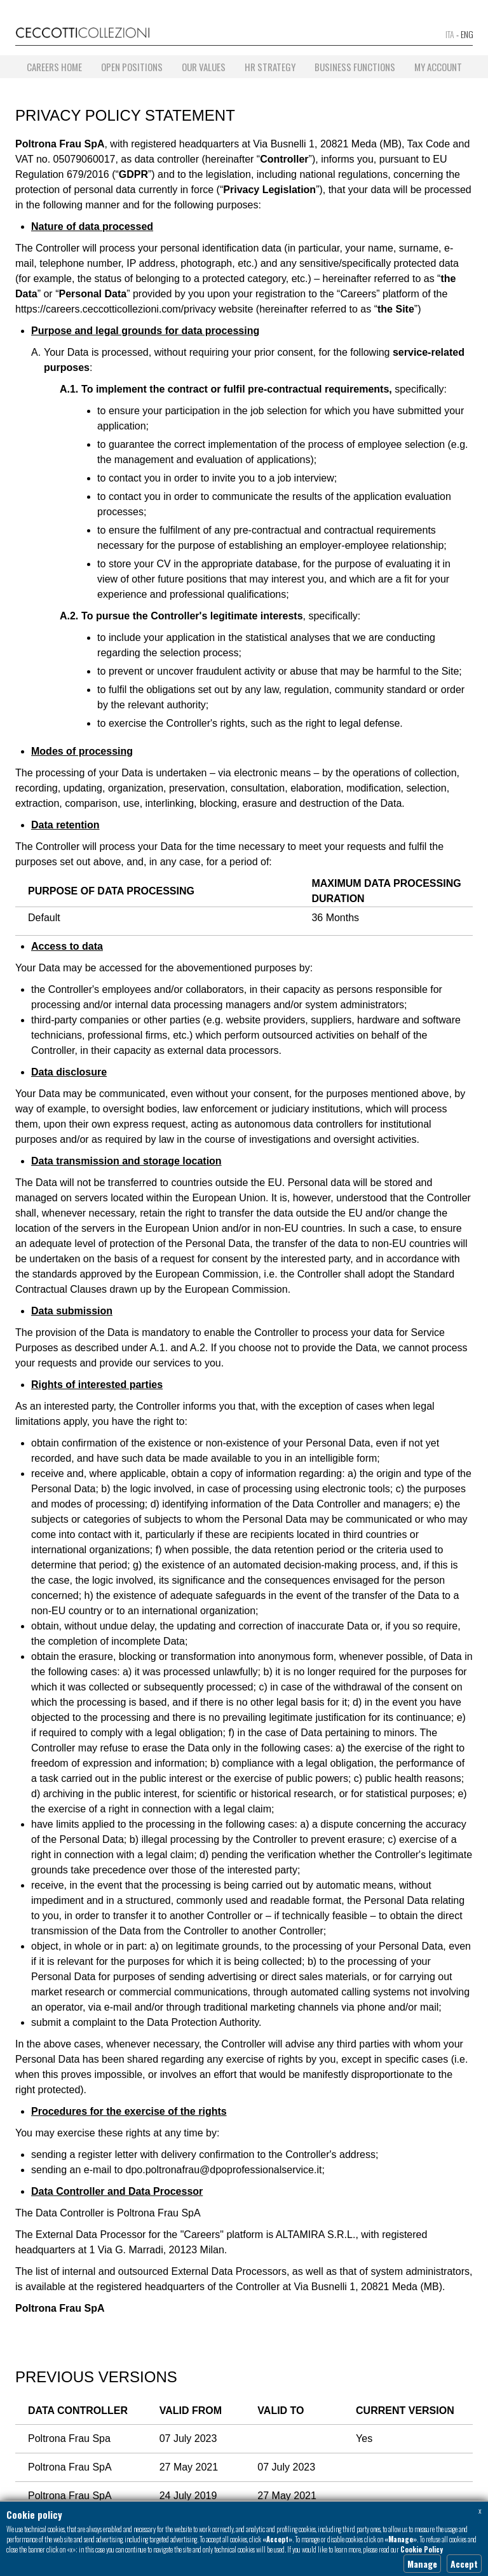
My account (438, 67)
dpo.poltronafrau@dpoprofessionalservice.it (224, 2169)
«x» (71, 2549)
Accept (464, 2563)
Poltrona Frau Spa (69, 2438)
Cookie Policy (421, 2549)
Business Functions (355, 67)
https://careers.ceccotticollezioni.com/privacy (115, 309)
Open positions (132, 67)
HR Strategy (270, 67)
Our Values (204, 67)
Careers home (54, 67)
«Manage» (400, 2539)
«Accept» (277, 2539)
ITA (449, 34)
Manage (422, 2563)
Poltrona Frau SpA (70, 2467)
